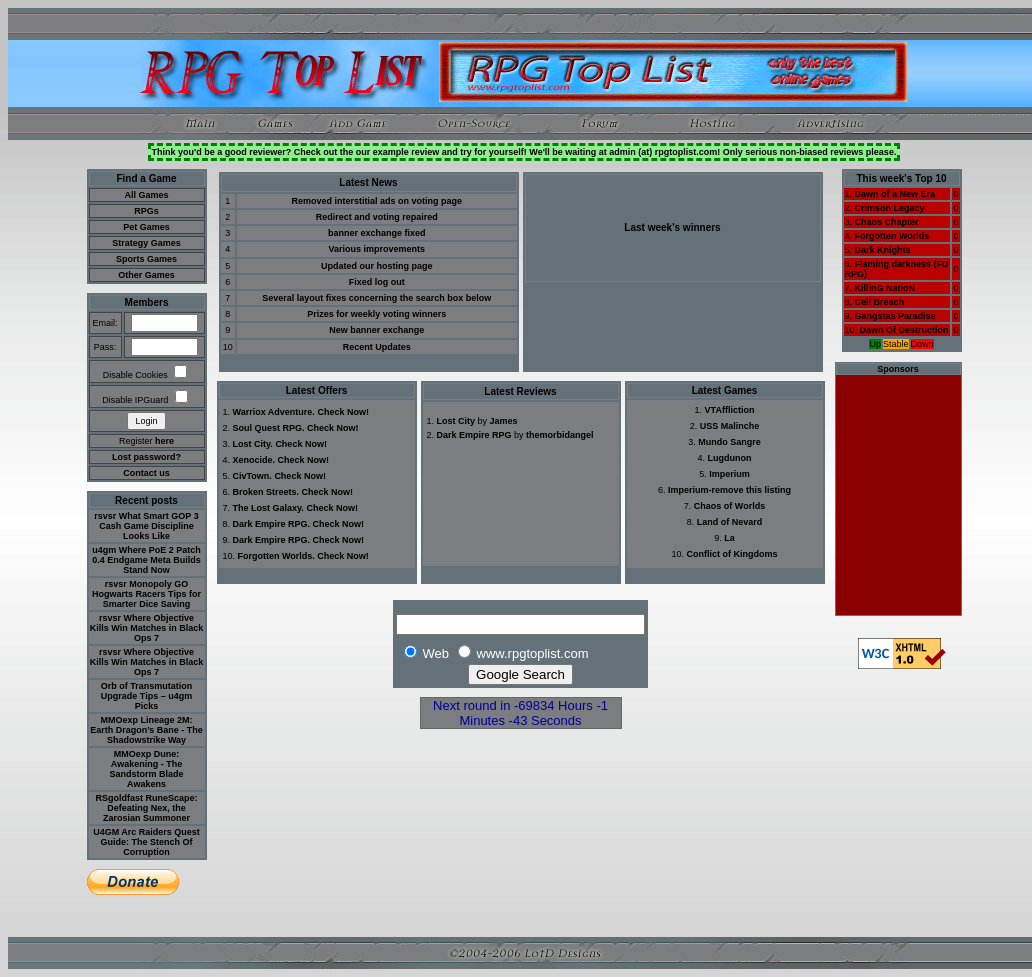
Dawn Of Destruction (904, 330)
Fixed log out (377, 282)
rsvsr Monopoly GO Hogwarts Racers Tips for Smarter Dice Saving (146, 594)
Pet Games (146, 227)
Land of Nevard (730, 522)
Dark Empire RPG (474, 435)
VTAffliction (730, 410)
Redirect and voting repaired (377, 217)
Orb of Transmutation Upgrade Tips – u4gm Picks (147, 696)
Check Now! (343, 412)
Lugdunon (730, 458)
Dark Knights (883, 250)
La (729, 538)
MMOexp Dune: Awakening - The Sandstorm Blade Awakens (146, 769)
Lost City (456, 421)
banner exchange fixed (377, 233)
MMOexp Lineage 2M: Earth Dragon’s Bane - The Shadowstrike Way (146, 730)
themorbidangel (560, 435)
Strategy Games (146, 243)
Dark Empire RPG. (272, 524)
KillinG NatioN (885, 288)
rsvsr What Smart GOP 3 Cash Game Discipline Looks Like (146, 526)
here (164, 441)
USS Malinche (730, 426)
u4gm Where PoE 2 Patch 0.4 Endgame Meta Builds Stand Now (146, 560)
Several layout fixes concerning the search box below (376, 298)
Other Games (146, 275)
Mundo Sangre (729, 442)
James (504, 421)
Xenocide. (254, 460)
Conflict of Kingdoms (732, 554)
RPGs (146, 211)
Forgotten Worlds (892, 236)
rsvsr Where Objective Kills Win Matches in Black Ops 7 (146, 628)
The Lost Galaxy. (268, 508)
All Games (146, 195)
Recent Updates (377, 347)
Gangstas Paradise (895, 316)
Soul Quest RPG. (269, 428)
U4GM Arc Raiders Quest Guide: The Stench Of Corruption (146, 842)
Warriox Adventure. (274, 412)
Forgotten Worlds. (276, 556)
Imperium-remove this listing (729, 490)
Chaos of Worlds (729, 506)
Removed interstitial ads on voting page (377, 201)
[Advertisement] (898, 495)
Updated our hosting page (377, 266)
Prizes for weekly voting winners (376, 314)
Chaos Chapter (887, 222)
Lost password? (146, 457)
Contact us (146, 473)
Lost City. (253, 444)
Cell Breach (880, 302)
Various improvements (376, 249)
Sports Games (146, 259)
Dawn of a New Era (895, 194)
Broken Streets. (266, 492)
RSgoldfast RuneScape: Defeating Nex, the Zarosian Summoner (146, 808)
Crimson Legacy (890, 208)
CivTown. (252, 476)
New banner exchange (376, 330)
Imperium (729, 474)
